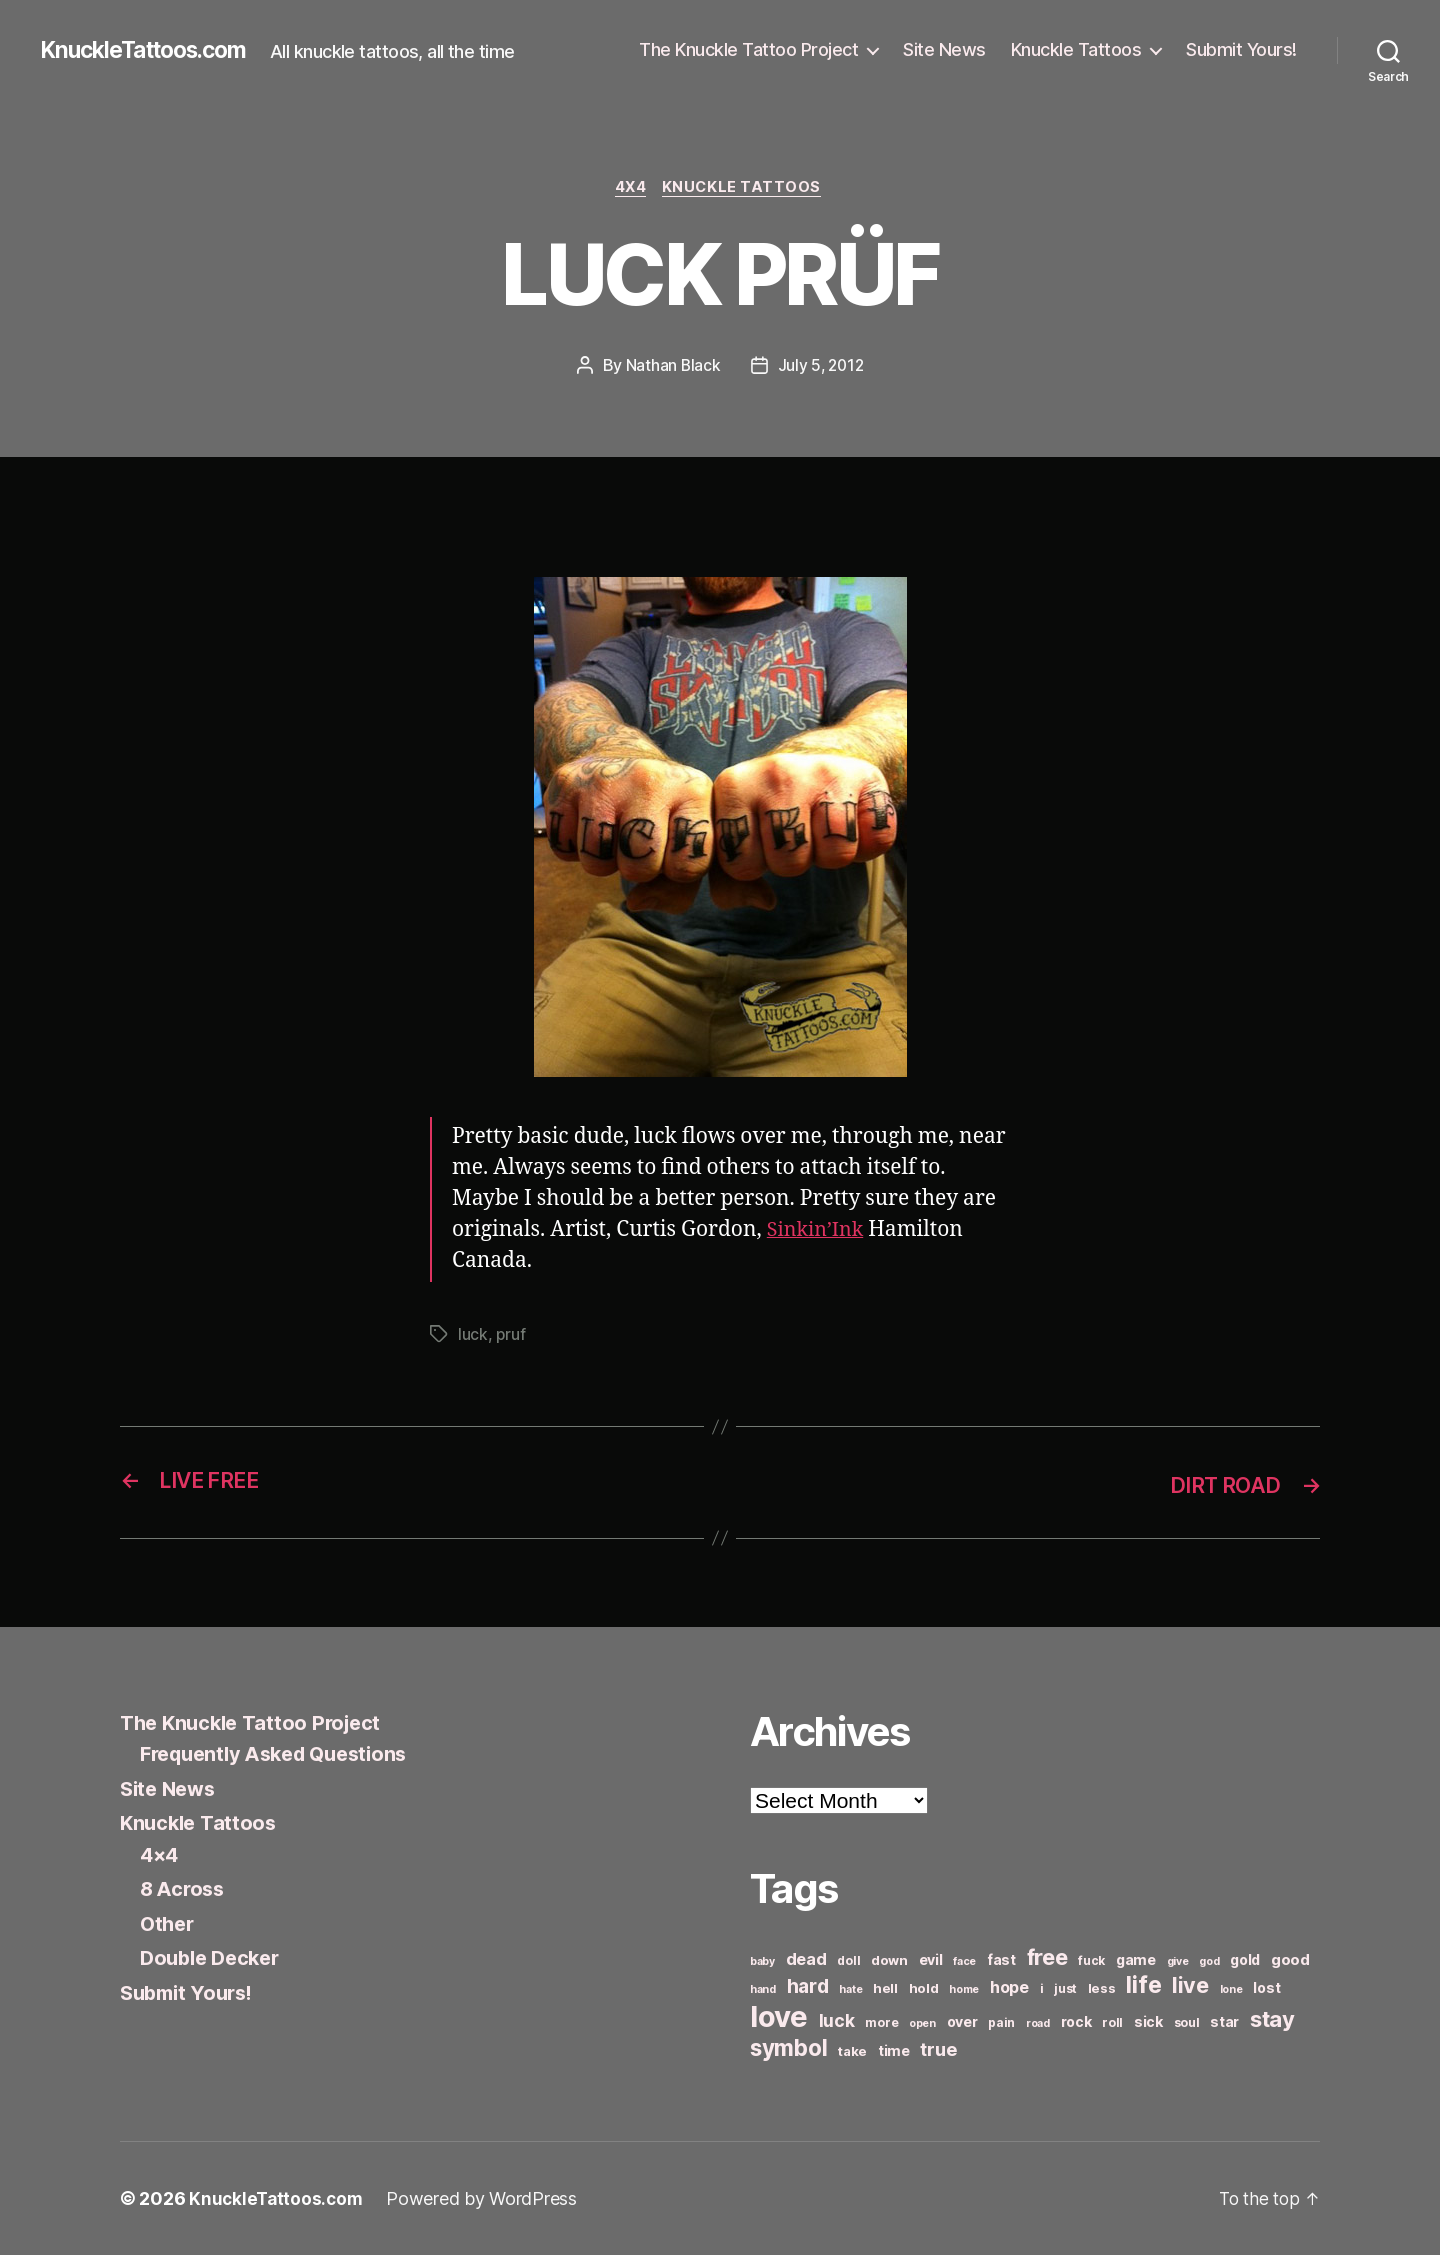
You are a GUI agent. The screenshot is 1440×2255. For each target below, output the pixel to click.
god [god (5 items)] (1209, 1961)
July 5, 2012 (821, 367)
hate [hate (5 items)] (850, 1989)
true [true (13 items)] (938, 2049)
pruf (511, 1336)
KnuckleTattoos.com (152, 50)
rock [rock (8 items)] (1076, 2021)
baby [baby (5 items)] (762, 1961)
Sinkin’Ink (818, 1231)
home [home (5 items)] (964, 1989)
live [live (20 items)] (1190, 1985)
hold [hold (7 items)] (924, 1988)
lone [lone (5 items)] (1231, 1989)
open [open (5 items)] (922, 2023)
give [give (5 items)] (1178, 1961)
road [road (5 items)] (1038, 2023)
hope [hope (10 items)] (1009, 1987)
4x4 (630, 189)
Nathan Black (671, 367)
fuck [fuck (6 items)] (1091, 1960)
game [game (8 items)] (1136, 1959)
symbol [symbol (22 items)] (788, 2047)
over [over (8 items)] (962, 2021)
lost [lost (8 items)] (1266, 1987)
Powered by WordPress (486, 2198)
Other (169, 1923)
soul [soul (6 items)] (1187, 2022)
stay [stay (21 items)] (1272, 2019)
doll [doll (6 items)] (848, 1960)
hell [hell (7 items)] (885, 1988)
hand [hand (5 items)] (763, 1989)
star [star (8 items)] (1224, 2021)
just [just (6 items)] (1065, 1988)
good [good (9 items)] (1290, 1959)
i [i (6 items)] (1042, 1988)
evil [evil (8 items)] (931, 1959)
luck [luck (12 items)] (837, 2020)
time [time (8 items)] (894, 2050)
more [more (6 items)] (881, 2022)
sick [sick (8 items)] (1148, 2021)
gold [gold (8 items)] (1245, 1959)
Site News (944, 49)
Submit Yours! (1241, 49)
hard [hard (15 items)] (808, 1986)
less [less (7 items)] (1102, 1988)
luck (473, 1336)
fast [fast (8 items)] (1001, 1959)
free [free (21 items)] (1047, 1957)
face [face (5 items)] (964, 1961)
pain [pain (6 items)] (1001, 2022)
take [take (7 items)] (852, 2051)
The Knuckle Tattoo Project (748, 49)
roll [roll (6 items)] (1112, 2022)
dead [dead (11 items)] (806, 1959)
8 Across (184, 1889)
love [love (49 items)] (779, 2016)
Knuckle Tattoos (1076, 49)
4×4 (160, 1854)
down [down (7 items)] (889, 1960)
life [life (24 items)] (1143, 1984)
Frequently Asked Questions (283, 1754)
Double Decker (214, 1958)
